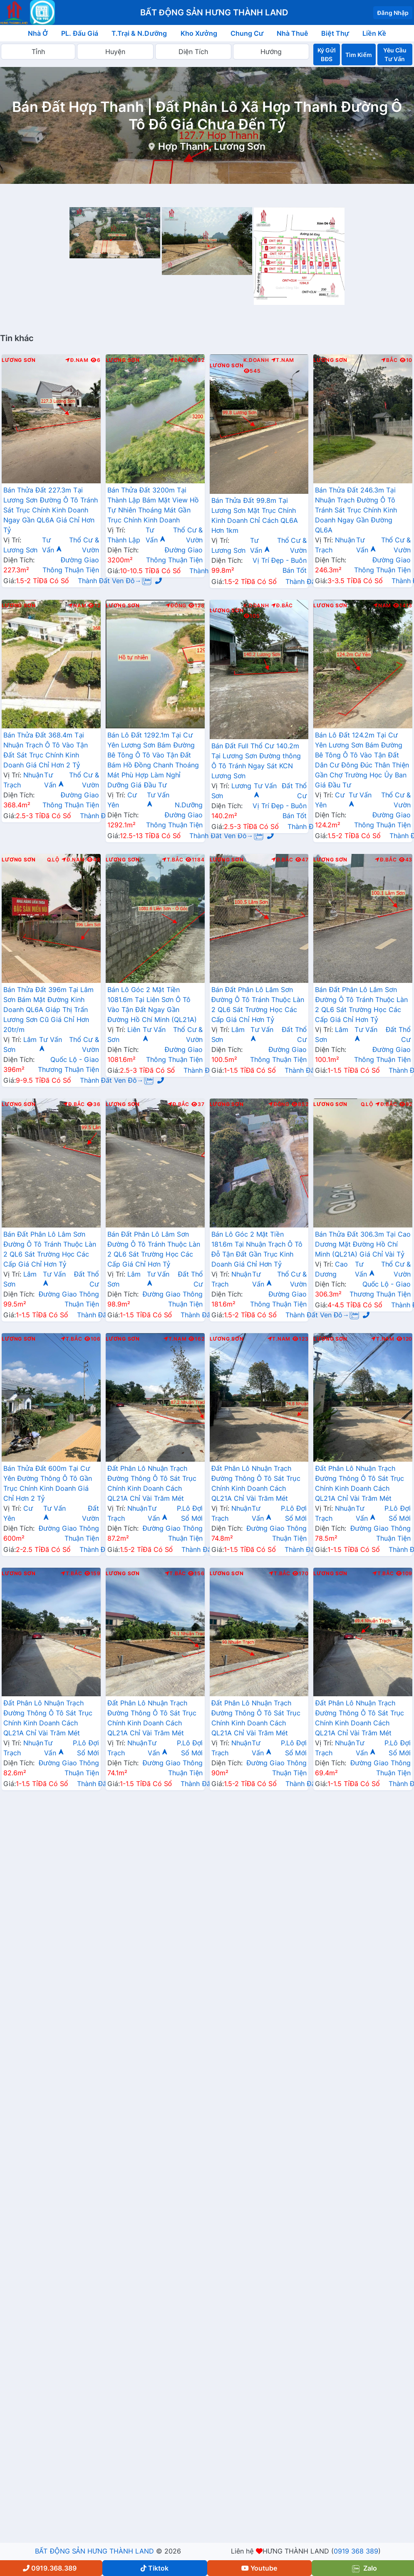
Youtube (259, 2568)
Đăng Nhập (393, 12)
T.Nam (283, 360)
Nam (77, 605)
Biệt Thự (335, 33)
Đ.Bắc (282, 605)
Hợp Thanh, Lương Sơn (211, 146)
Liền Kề (374, 33)
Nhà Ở (38, 33)
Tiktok (155, 2568)
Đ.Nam (77, 360)
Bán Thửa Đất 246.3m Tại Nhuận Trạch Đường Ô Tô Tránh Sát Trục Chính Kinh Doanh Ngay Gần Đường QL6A (356, 510)
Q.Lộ (53, 859)
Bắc (177, 360)
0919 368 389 (356, 2551)
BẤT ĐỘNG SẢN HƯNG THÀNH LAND (94, 2551)
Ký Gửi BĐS (326, 54)
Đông (176, 605)
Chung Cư (247, 33)
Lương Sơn (19, 360)
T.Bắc (172, 859)
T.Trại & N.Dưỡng (139, 33)
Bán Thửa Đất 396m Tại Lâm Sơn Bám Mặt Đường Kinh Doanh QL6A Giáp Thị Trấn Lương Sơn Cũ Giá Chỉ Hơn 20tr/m (48, 1009)
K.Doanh (256, 360)
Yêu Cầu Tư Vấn (395, 54)
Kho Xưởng (199, 33)
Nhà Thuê (292, 33)
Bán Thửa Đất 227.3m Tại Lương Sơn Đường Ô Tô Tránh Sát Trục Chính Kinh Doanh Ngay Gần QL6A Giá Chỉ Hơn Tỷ (50, 510)
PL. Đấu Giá (79, 33)
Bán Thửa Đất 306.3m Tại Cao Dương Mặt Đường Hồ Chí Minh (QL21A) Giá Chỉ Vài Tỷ (362, 1244)
